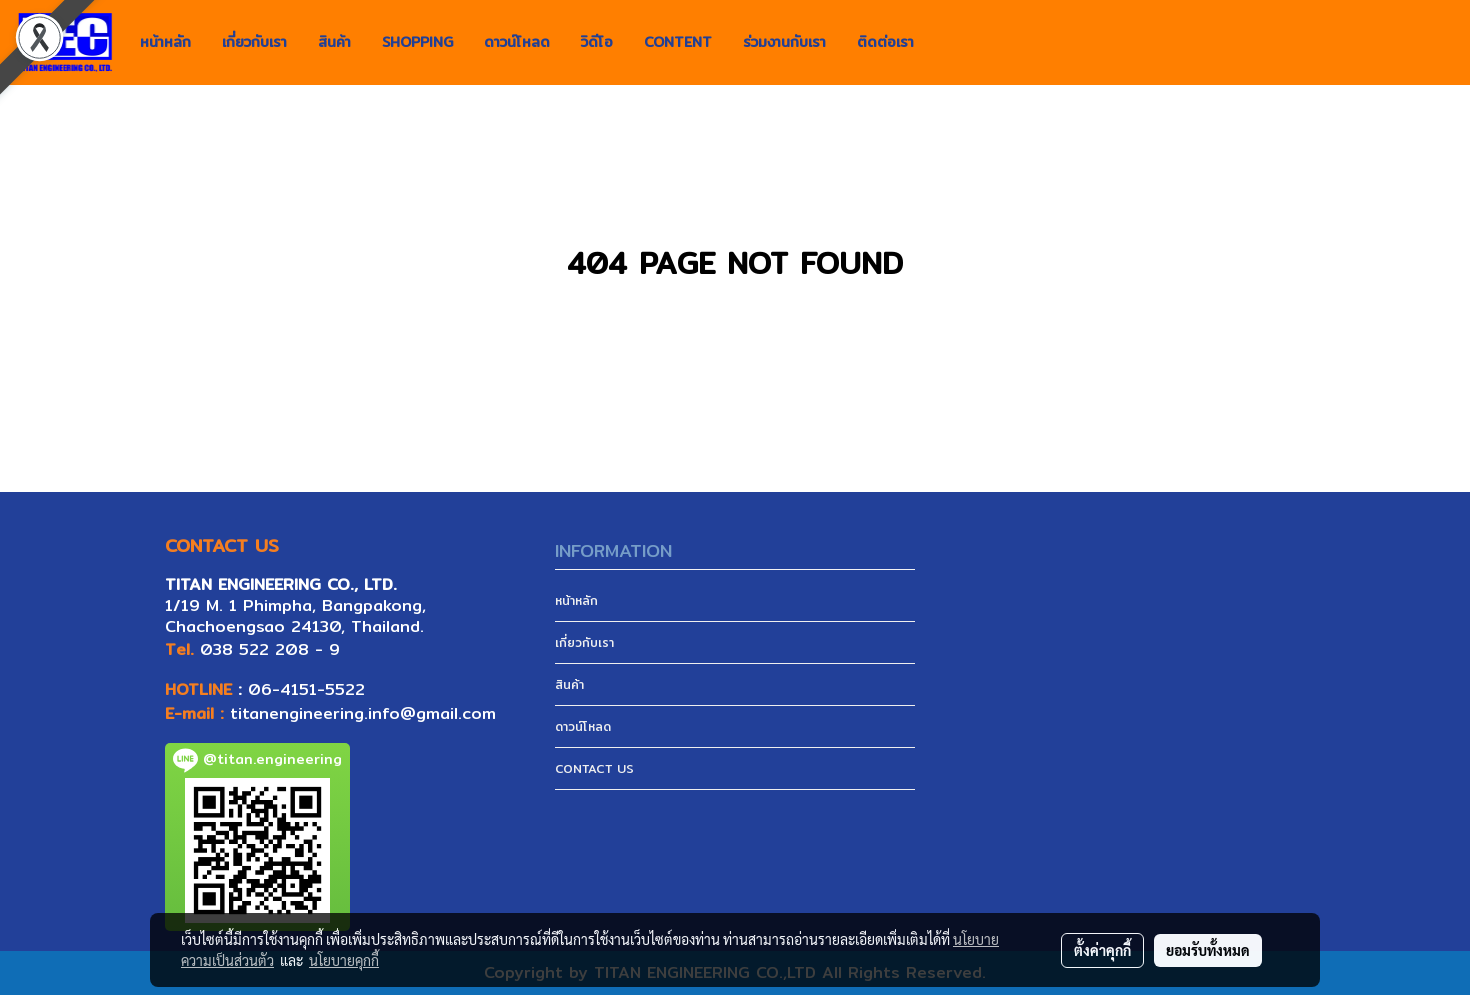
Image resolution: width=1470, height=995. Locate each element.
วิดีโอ (597, 42)
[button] (947, 43)
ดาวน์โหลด (517, 42)
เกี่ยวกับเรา (254, 42)
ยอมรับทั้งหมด (1208, 950)
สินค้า (334, 42)
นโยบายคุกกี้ (344, 960)
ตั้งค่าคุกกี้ (1102, 950)
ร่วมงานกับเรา (784, 42)
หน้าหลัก (165, 42)
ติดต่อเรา (885, 42)
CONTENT (678, 42)
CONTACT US (594, 768)
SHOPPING (417, 42)
